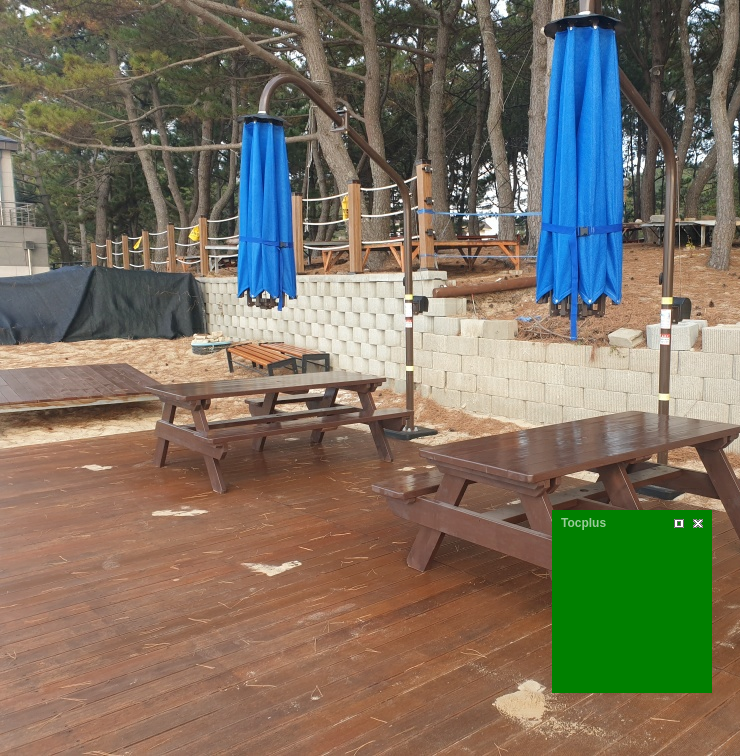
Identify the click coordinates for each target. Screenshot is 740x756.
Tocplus (583, 523)
